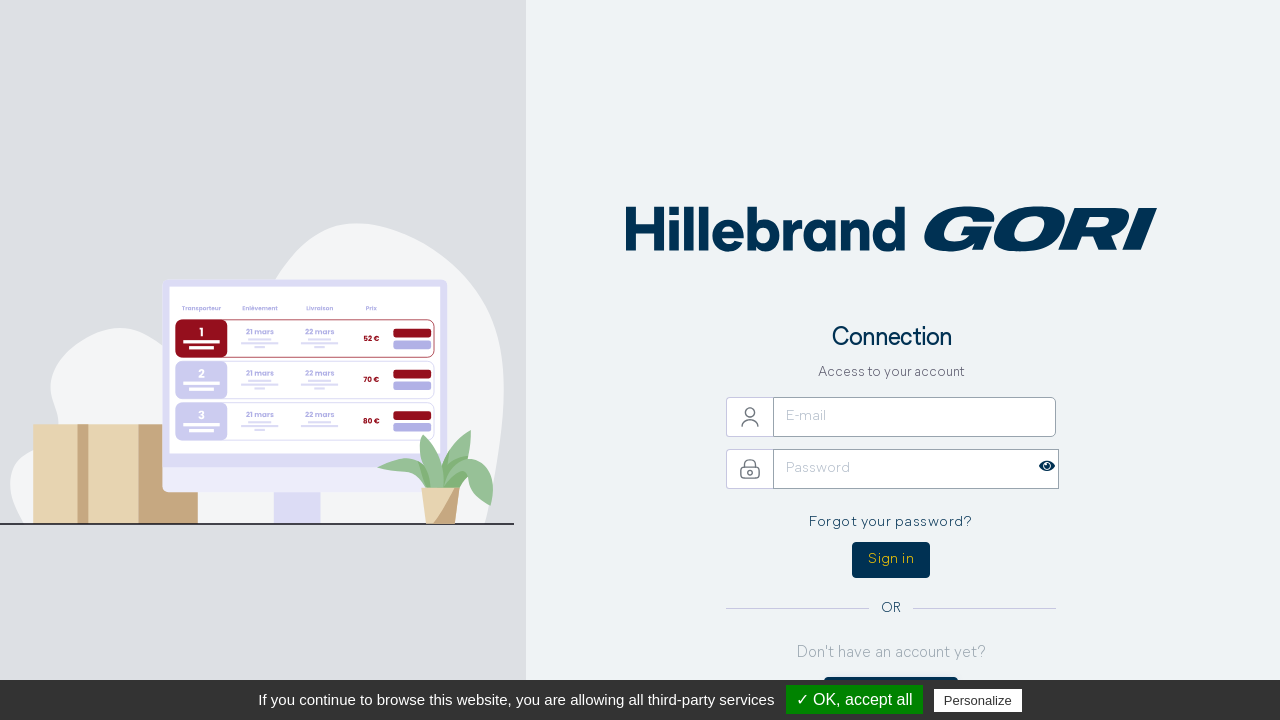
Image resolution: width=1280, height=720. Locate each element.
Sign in (891, 559)
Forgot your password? (890, 522)
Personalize (978, 700)
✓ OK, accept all (854, 699)
